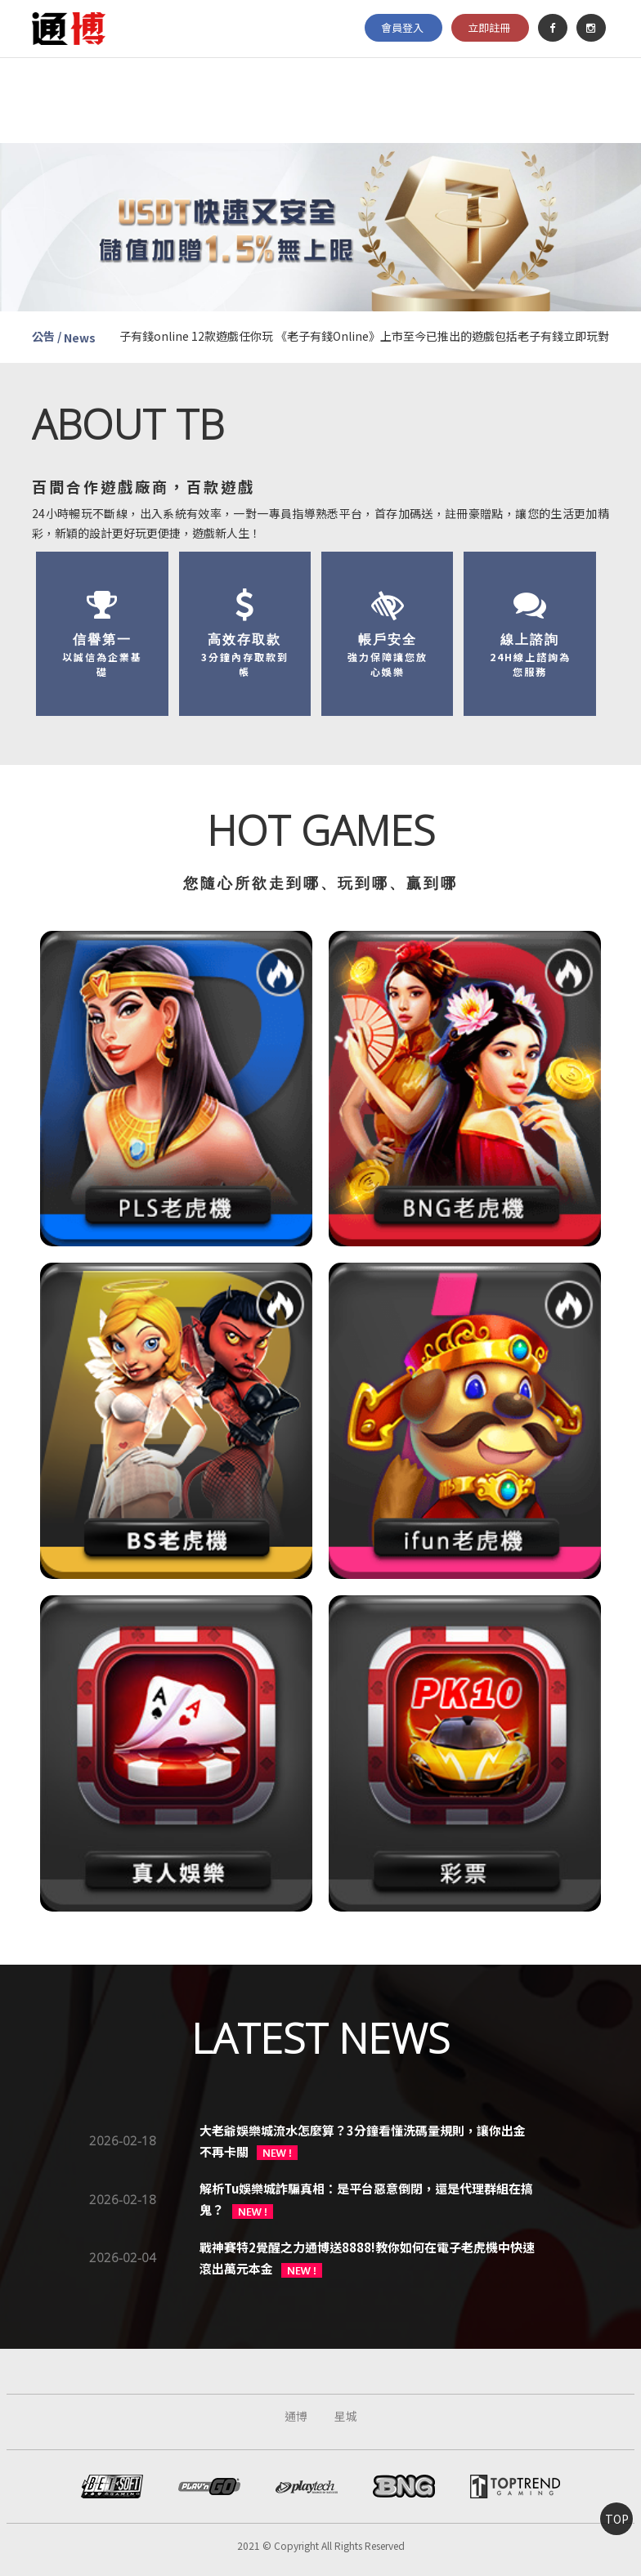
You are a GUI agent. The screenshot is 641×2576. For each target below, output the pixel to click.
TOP (617, 2519)
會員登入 (402, 27)
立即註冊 (489, 27)
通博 (296, 2416)
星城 (345, 2416)
